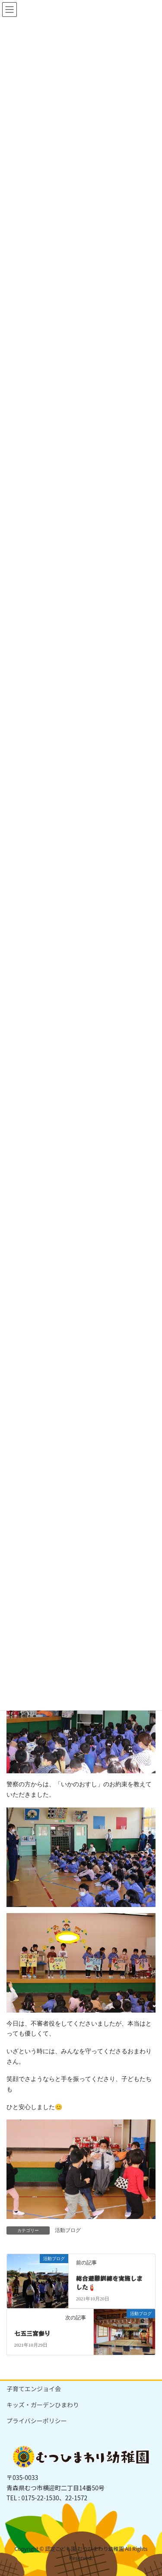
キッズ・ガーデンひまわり (42, 2404)
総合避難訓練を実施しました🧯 (109, 2282)
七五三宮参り (32, 2333)
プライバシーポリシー (36, 2420)
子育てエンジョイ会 (33, 2388)
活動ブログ (68, 2230)
